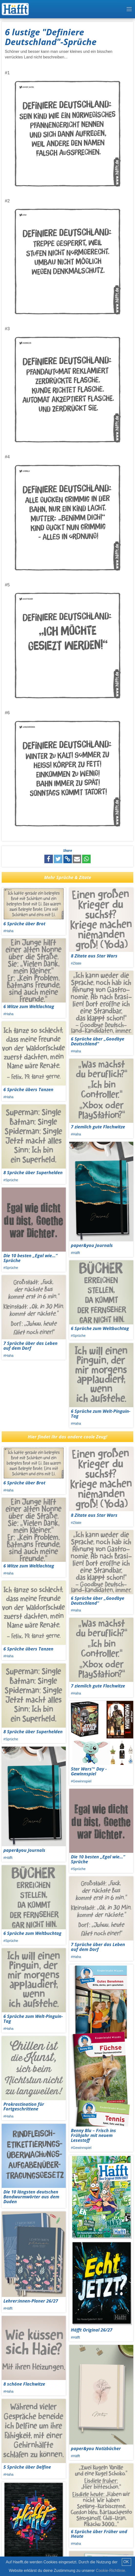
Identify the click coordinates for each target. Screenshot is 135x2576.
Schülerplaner (80, 2006)
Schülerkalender (109, 2002)
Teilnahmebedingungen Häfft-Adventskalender (33, 2010)
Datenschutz (39, 2002)
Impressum (58, 2002)
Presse (74, 2002)
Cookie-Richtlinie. (111, 2570)
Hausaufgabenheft (15, 2006)
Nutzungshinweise (15, 2002)
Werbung (89, 2002)
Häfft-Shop (60, 2006)
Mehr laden (67, 1969)
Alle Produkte (40, 2006)
